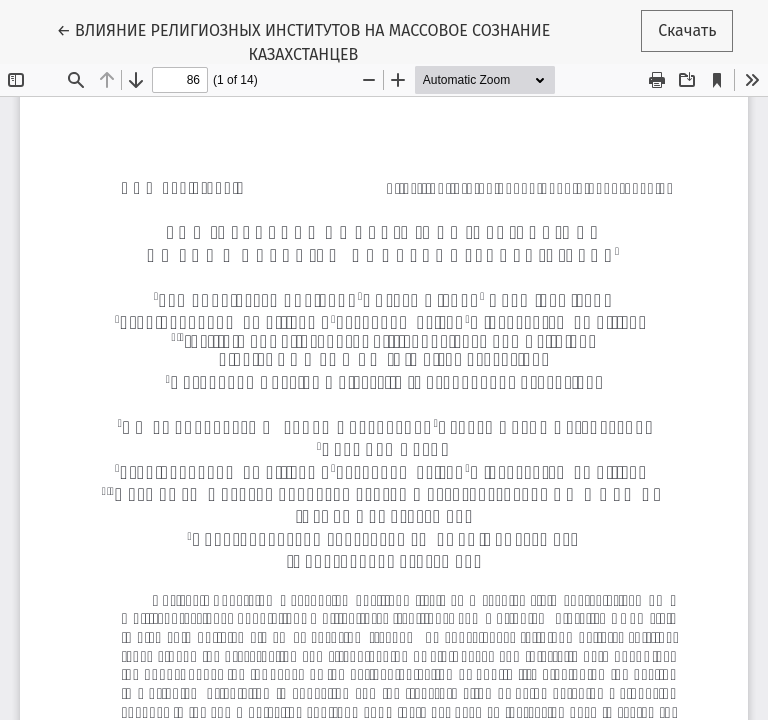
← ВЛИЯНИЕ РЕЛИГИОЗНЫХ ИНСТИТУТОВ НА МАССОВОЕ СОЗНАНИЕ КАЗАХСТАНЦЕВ (303, 41)
